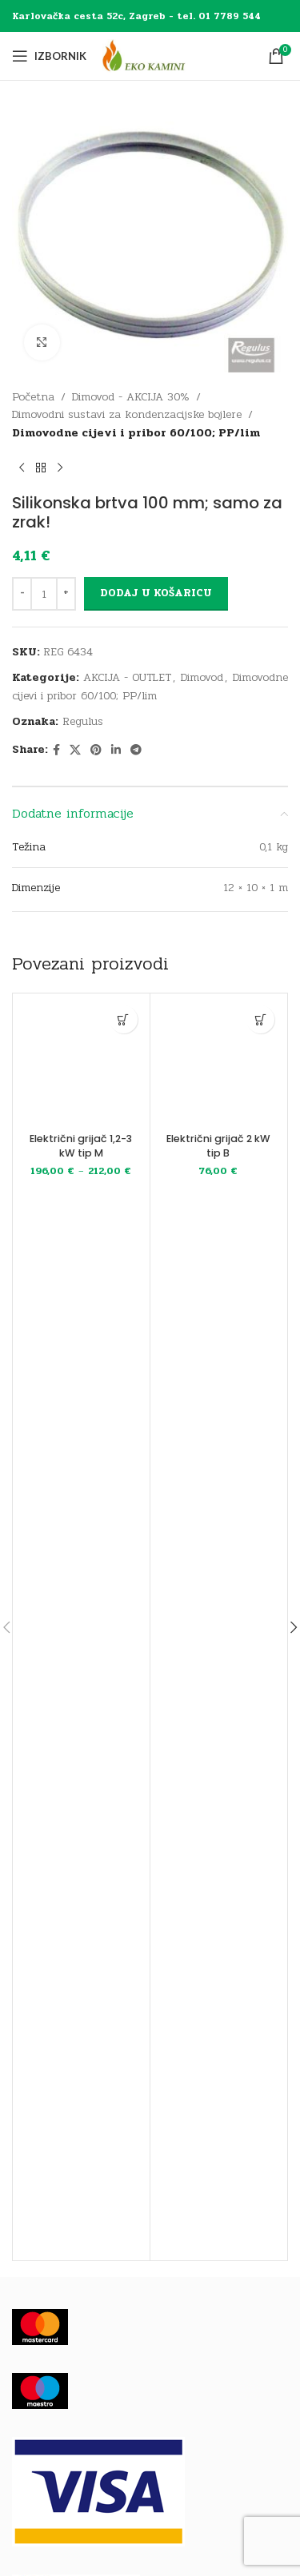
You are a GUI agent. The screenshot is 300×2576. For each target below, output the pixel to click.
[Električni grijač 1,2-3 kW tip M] (81, 1061)
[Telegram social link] (136, 750)
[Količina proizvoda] (44, 594)
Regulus (82, 721)
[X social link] (75, 750)
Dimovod (202, 677)
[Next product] (60, 467)
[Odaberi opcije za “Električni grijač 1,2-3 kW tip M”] (124, 1019)
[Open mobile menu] (49, 56)
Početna (33, 396)
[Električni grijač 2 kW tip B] (218, 1061)
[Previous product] (21, 467)
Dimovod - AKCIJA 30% (131, 396)
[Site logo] (158, 55)
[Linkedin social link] (116, 750)
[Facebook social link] (56, 750)
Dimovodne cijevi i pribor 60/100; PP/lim (136, 432)
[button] (260, 1019)
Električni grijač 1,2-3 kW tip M (81, 1146)
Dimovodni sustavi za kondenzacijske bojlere (127, 414)
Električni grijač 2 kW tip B (218, 1146)
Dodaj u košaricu (156, 593)
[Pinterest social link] (96, 750)
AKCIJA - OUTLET (127, 677)
